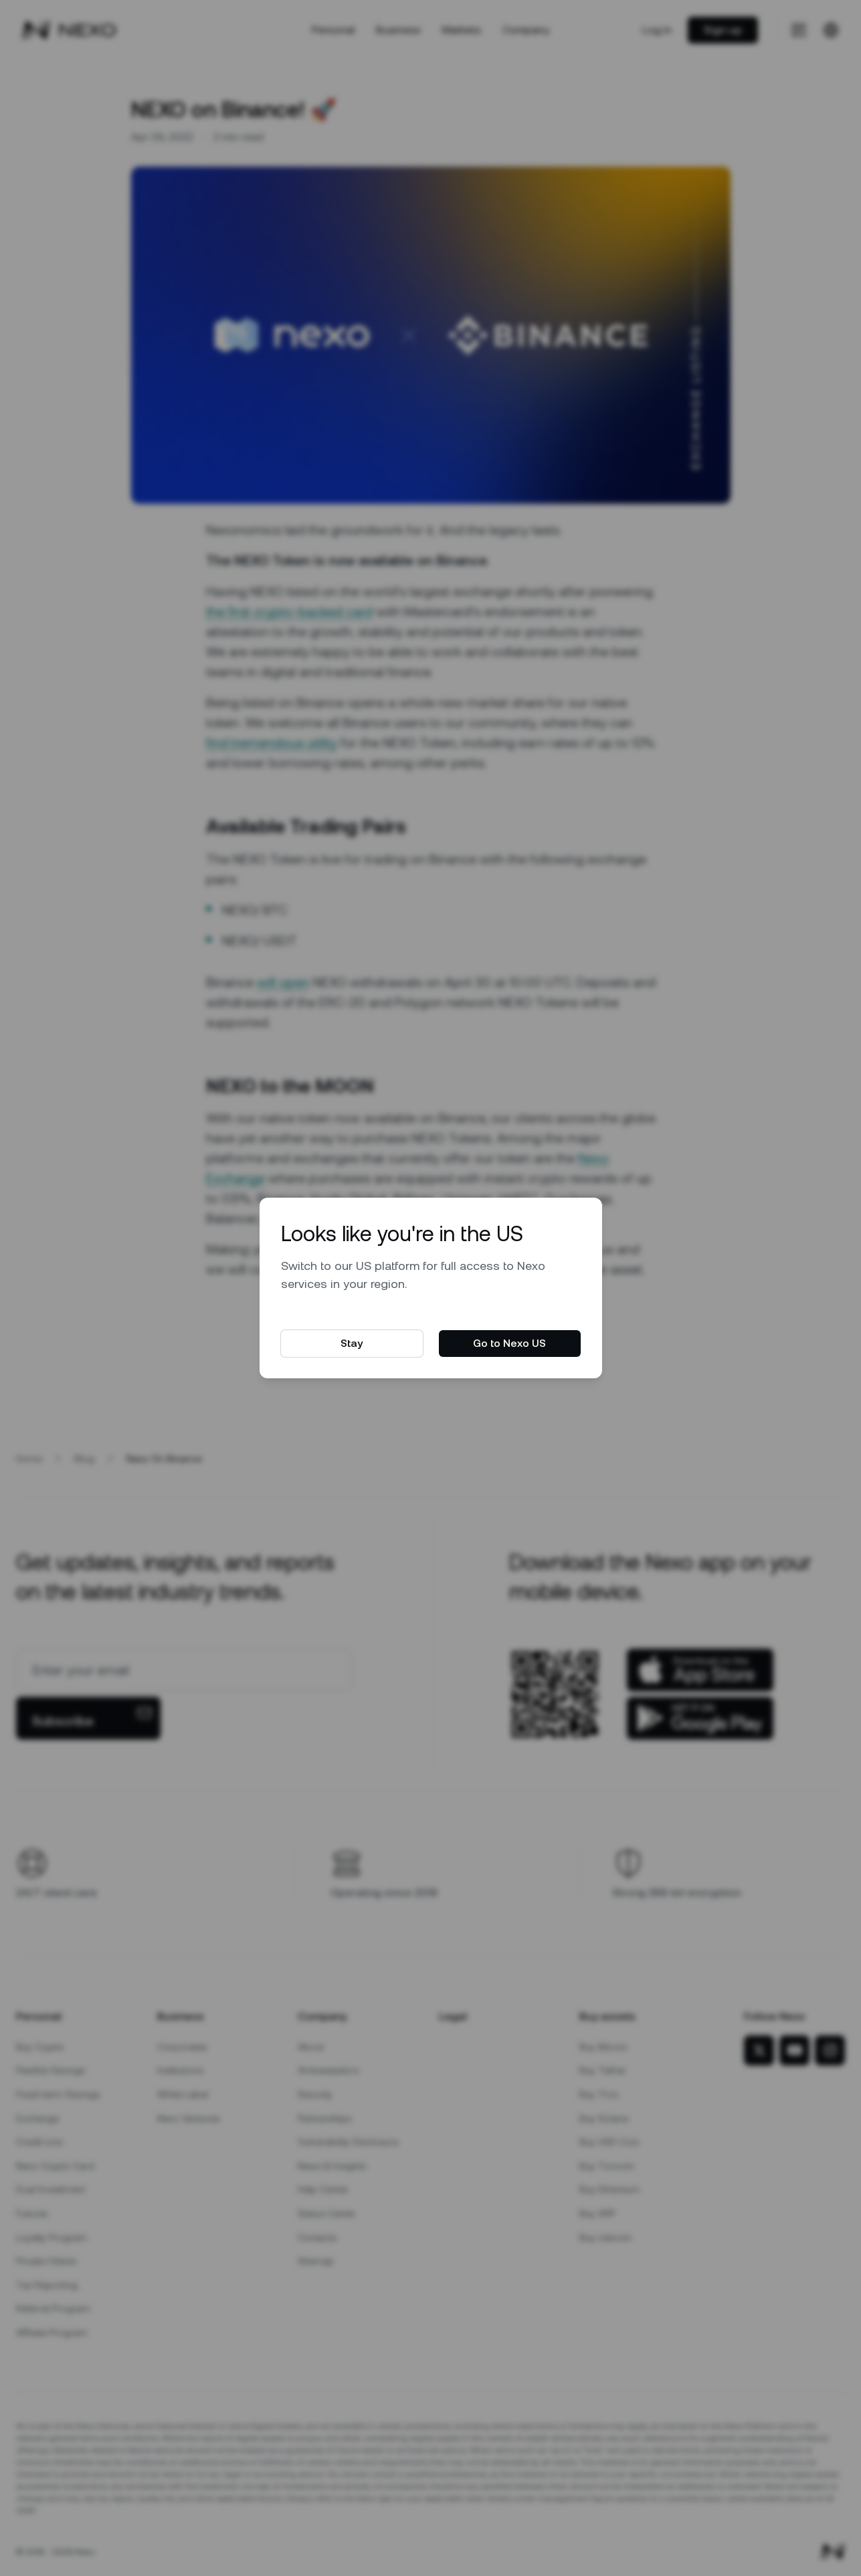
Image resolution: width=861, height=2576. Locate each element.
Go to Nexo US (509, 1343)
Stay (352, 1343)
